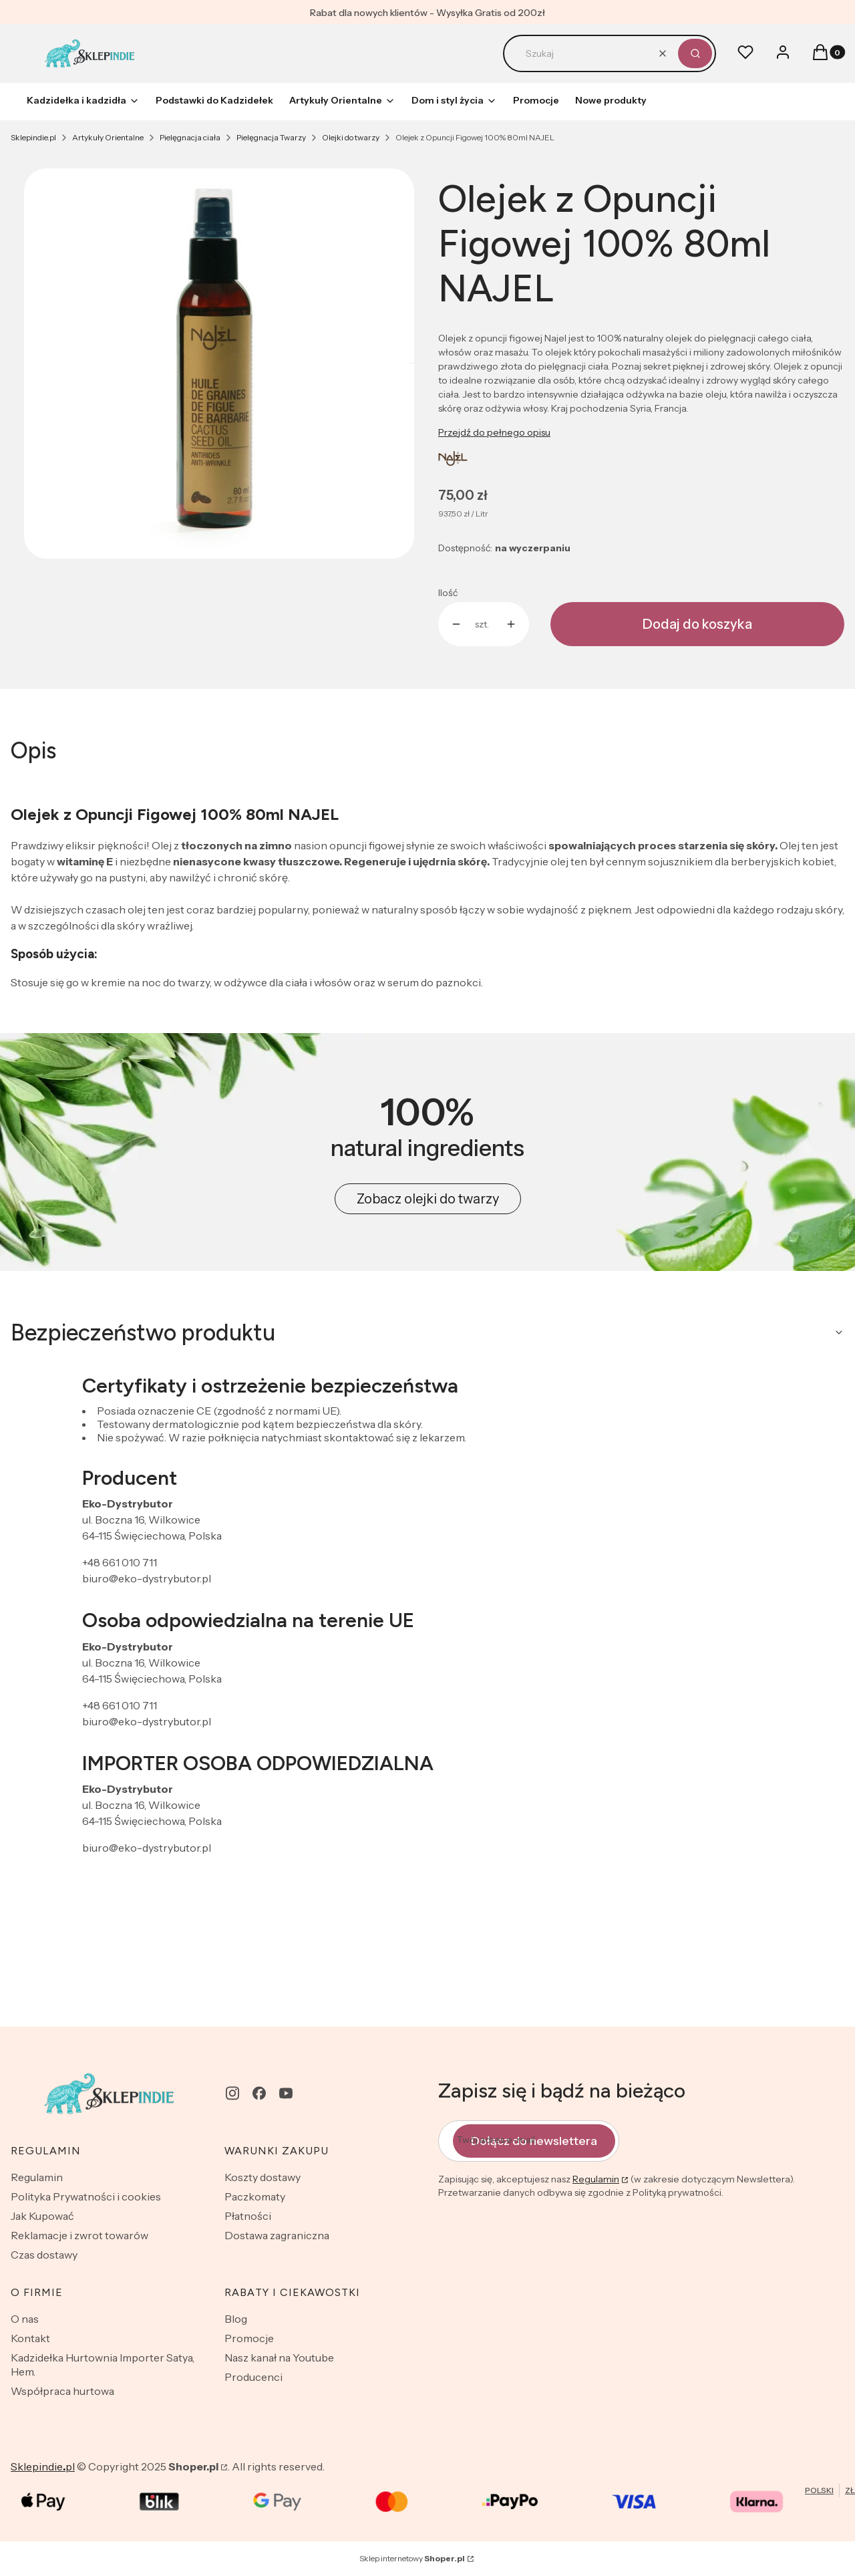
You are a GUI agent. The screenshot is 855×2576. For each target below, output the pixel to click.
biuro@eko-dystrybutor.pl (146, 1578)
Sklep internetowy (412, 2558)
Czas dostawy (44, 2254)
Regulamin (37, 2177)
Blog (235, 2318)
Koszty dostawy (262, 2177)
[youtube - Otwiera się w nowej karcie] (286, 2093)
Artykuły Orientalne (108, 137)
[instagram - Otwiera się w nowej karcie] (232, 2093)
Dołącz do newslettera (534, 2140)
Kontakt (30, 2338)
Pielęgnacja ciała (190, 137)
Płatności (247, 2216)
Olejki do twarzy (350, 137)
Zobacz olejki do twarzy (428, 1199)
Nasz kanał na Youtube (279, 2357)
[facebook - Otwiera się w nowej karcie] (259, 2093)
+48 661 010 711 (119, 1562)
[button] (695, 53)
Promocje (249, 2338)
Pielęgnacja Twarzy (271, 137)
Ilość (448, 593)
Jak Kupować (42, 2216)
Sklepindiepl (43, 2466)
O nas (25, 2318)
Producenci (253, 2377)
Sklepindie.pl (33, 137)
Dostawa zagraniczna (276, 2235)
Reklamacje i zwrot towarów (79, 2235)
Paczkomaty (254, 2196)
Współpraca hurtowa (62, 2391)
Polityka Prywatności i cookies (86, 2196)
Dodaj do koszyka (697, 624)
